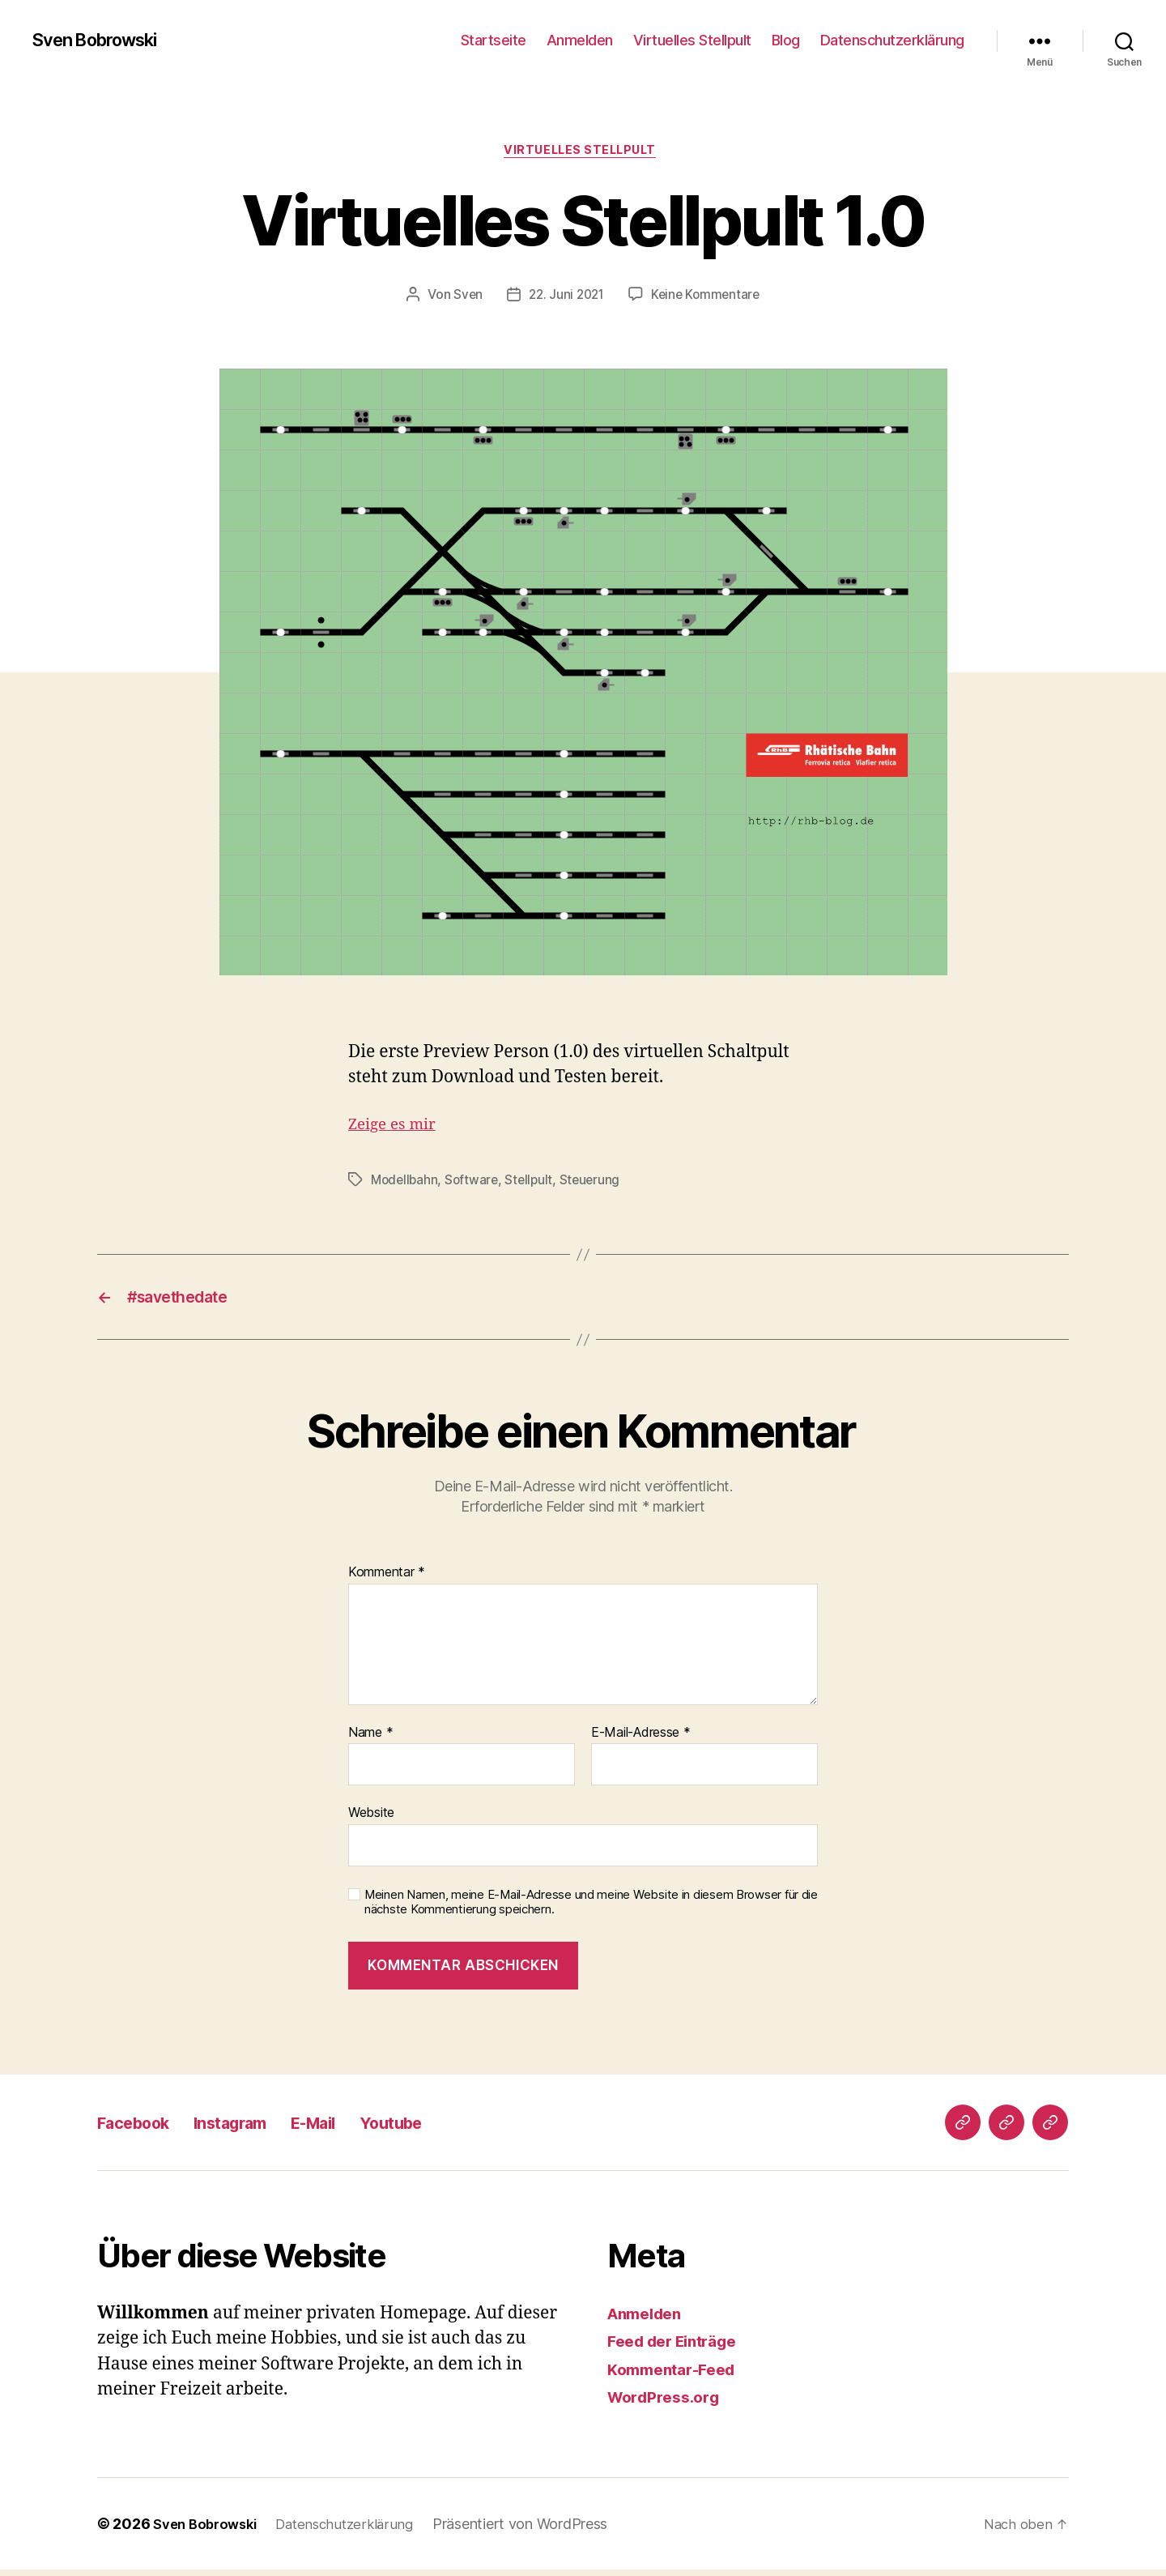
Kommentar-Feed (677, 2375)
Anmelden (580, 40)
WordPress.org (668, 2404)
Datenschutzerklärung (892, 40)
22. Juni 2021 (565, 297)
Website (371, 1818)
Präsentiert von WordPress (536, 2530)
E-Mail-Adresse (641, 1739)
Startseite (493, 40)
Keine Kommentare (708, 297)
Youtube (449, 2128)
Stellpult (534, 1183)
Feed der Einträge (679, 2348)
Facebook (142, 2128)
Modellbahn (405, 1183)
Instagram (258, 2128)
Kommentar (386, 1579)
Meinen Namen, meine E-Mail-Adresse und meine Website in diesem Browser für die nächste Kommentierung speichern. (591, 1909)
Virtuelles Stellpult (692, 40)
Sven (464, 297)
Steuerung (596, 1183)
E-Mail (357, 2128)
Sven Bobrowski (104, 40)
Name (370, 1739)
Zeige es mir (396, 1127)
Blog (786, 40)
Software (475, 1183)
